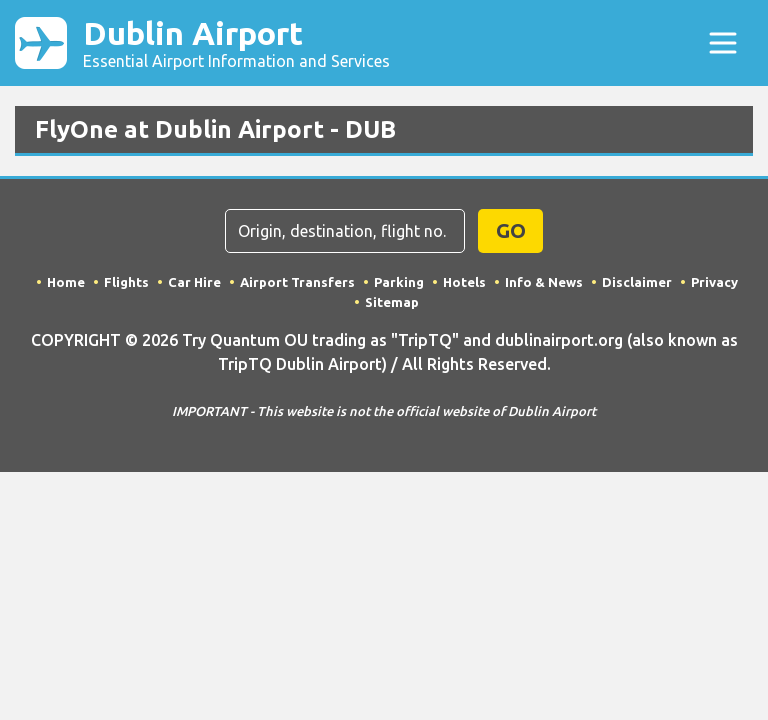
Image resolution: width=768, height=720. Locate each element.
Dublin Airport (236, 43)
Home (66, 282)
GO (511, 230)
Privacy (714, 282)
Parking (399, 282)
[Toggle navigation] (723, 43)
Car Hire (194, 282)
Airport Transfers (297, 282)
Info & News (544, 282)
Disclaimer (637, 282)
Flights (126, 282)
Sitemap (392, 302)
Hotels (464, 282)
